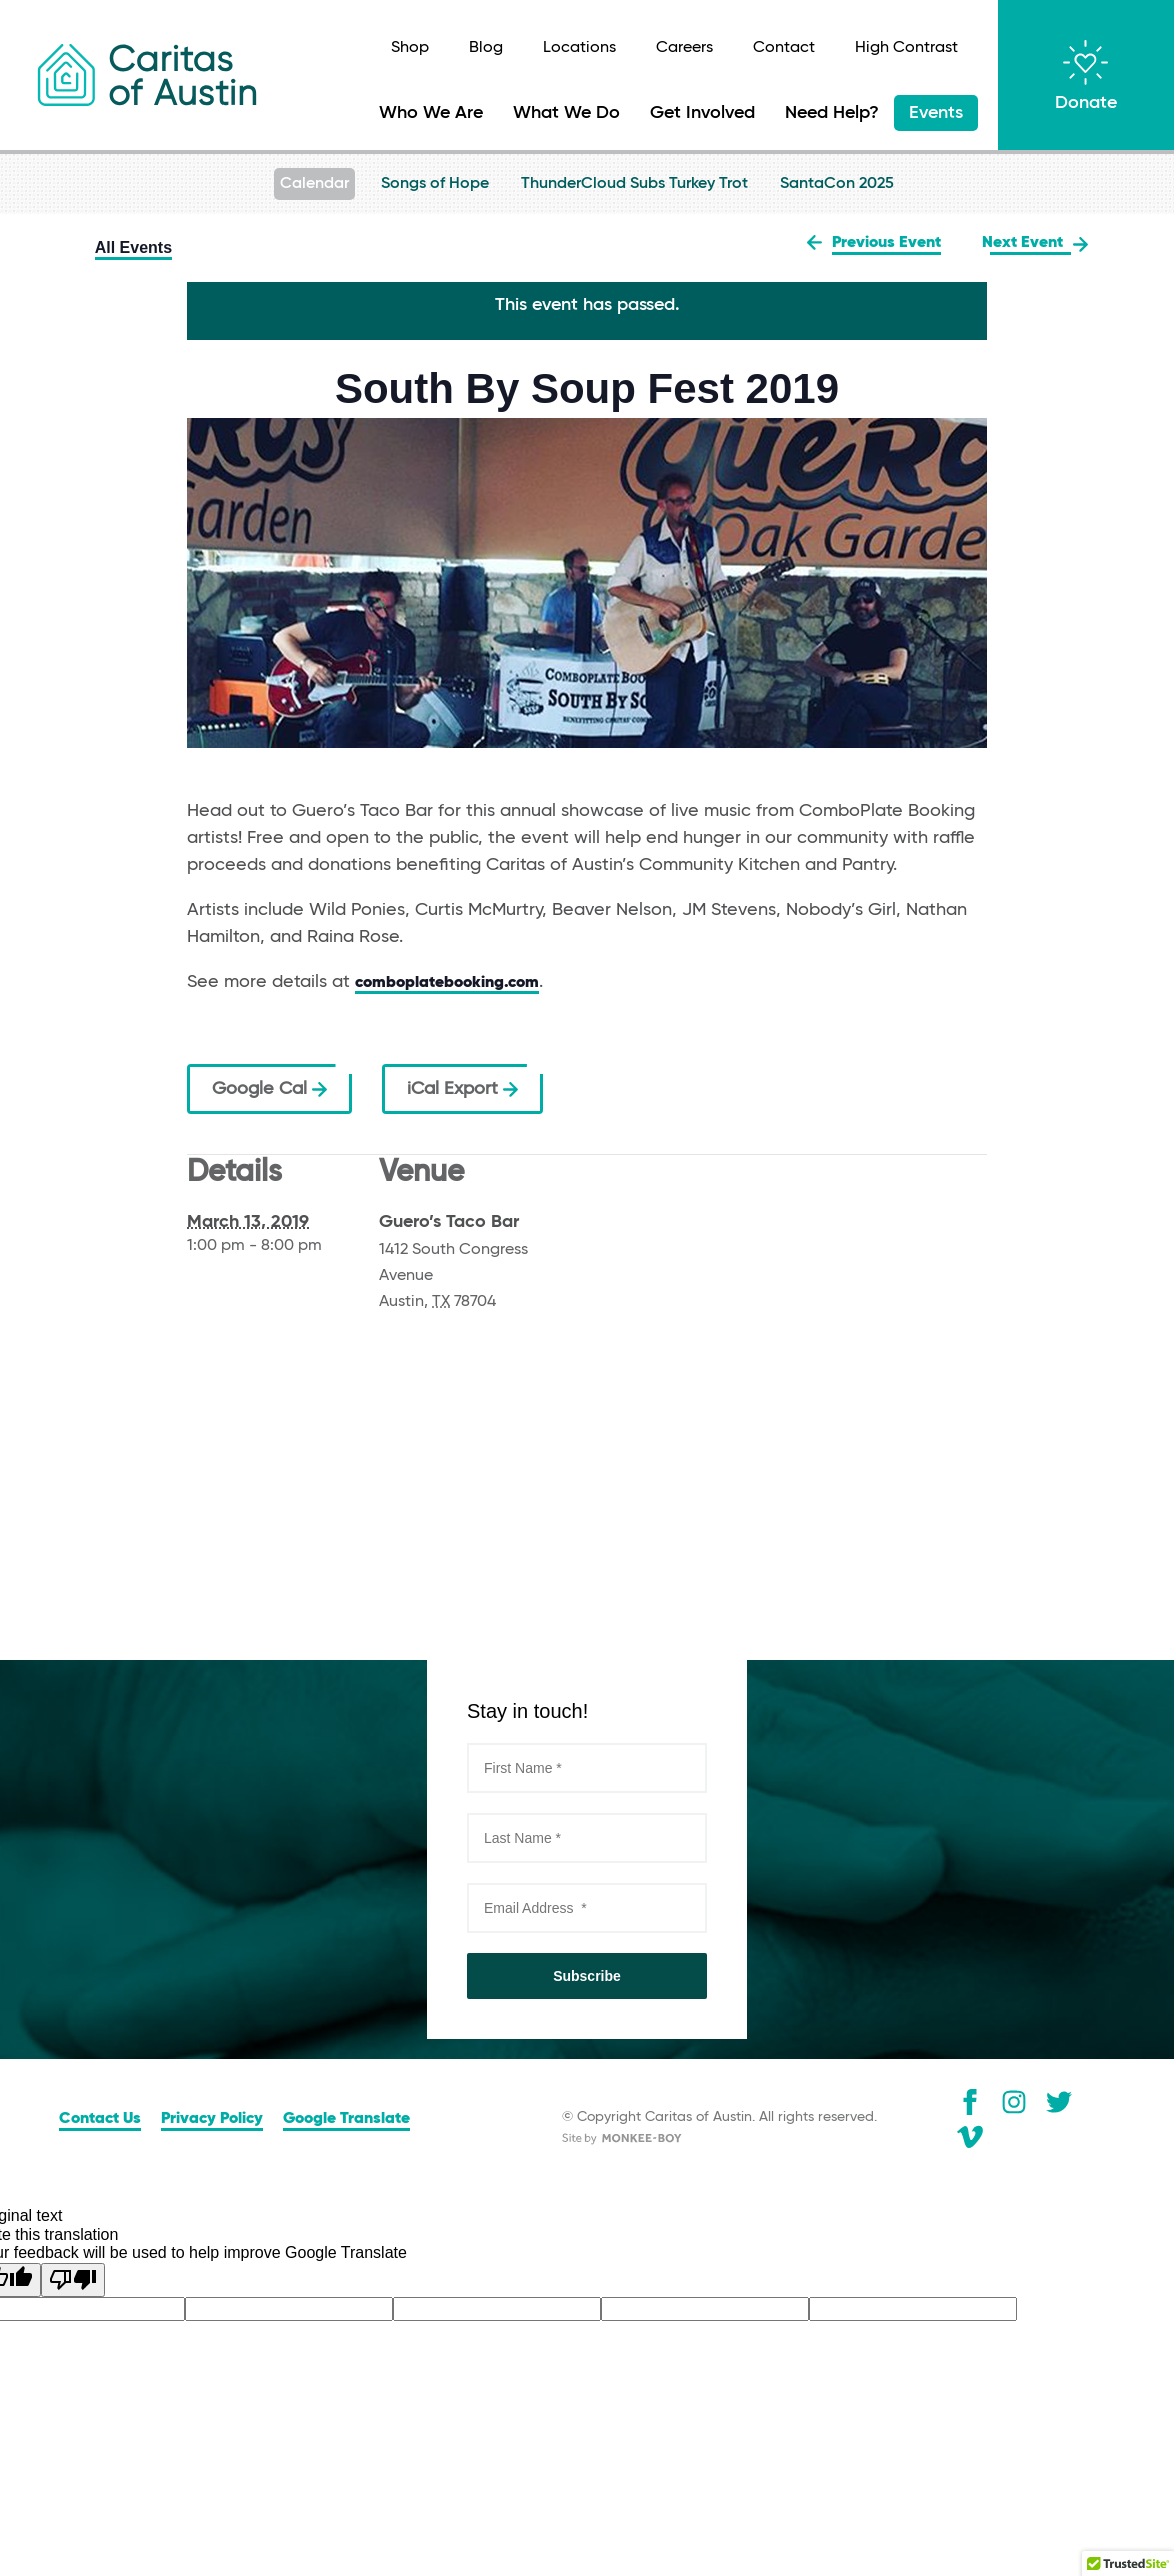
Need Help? (832, 113)
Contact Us (100, 2119)
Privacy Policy (212, 2119)
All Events (133, 247)
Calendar (314, 184)
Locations (579, 48)
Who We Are (431, 113)
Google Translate (346, 2119)
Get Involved (702, 113)
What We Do (566, 113)
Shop (410, 48)
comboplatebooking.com (447, 983)
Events (936, 113)
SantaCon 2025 (837, 184)
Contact (784, 48)
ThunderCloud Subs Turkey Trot (634, 184)
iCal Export (462, 1089)
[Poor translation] (73, 2280)
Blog (486, 48)
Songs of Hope (435, 184)
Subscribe (587, 1976)
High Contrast (906, 48)
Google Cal (269, 1089)
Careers (684, 48)
